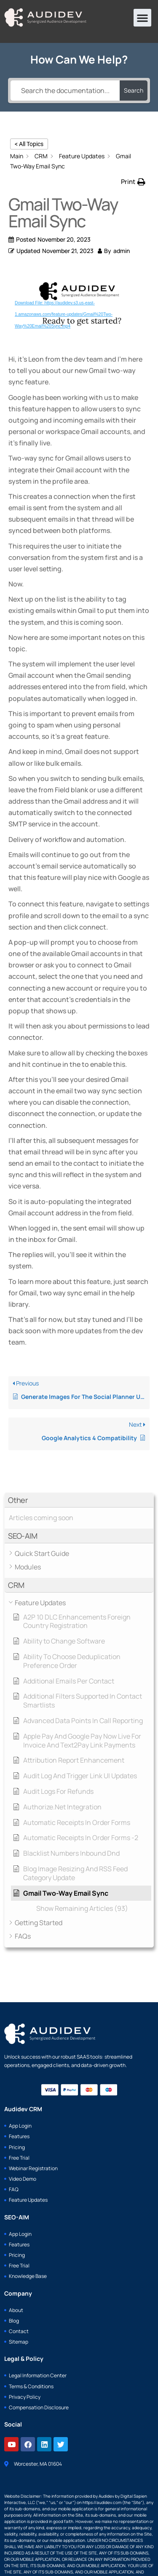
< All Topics (29, 144)
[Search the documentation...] (65, 90)
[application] (79, 307)
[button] (142, 18)
